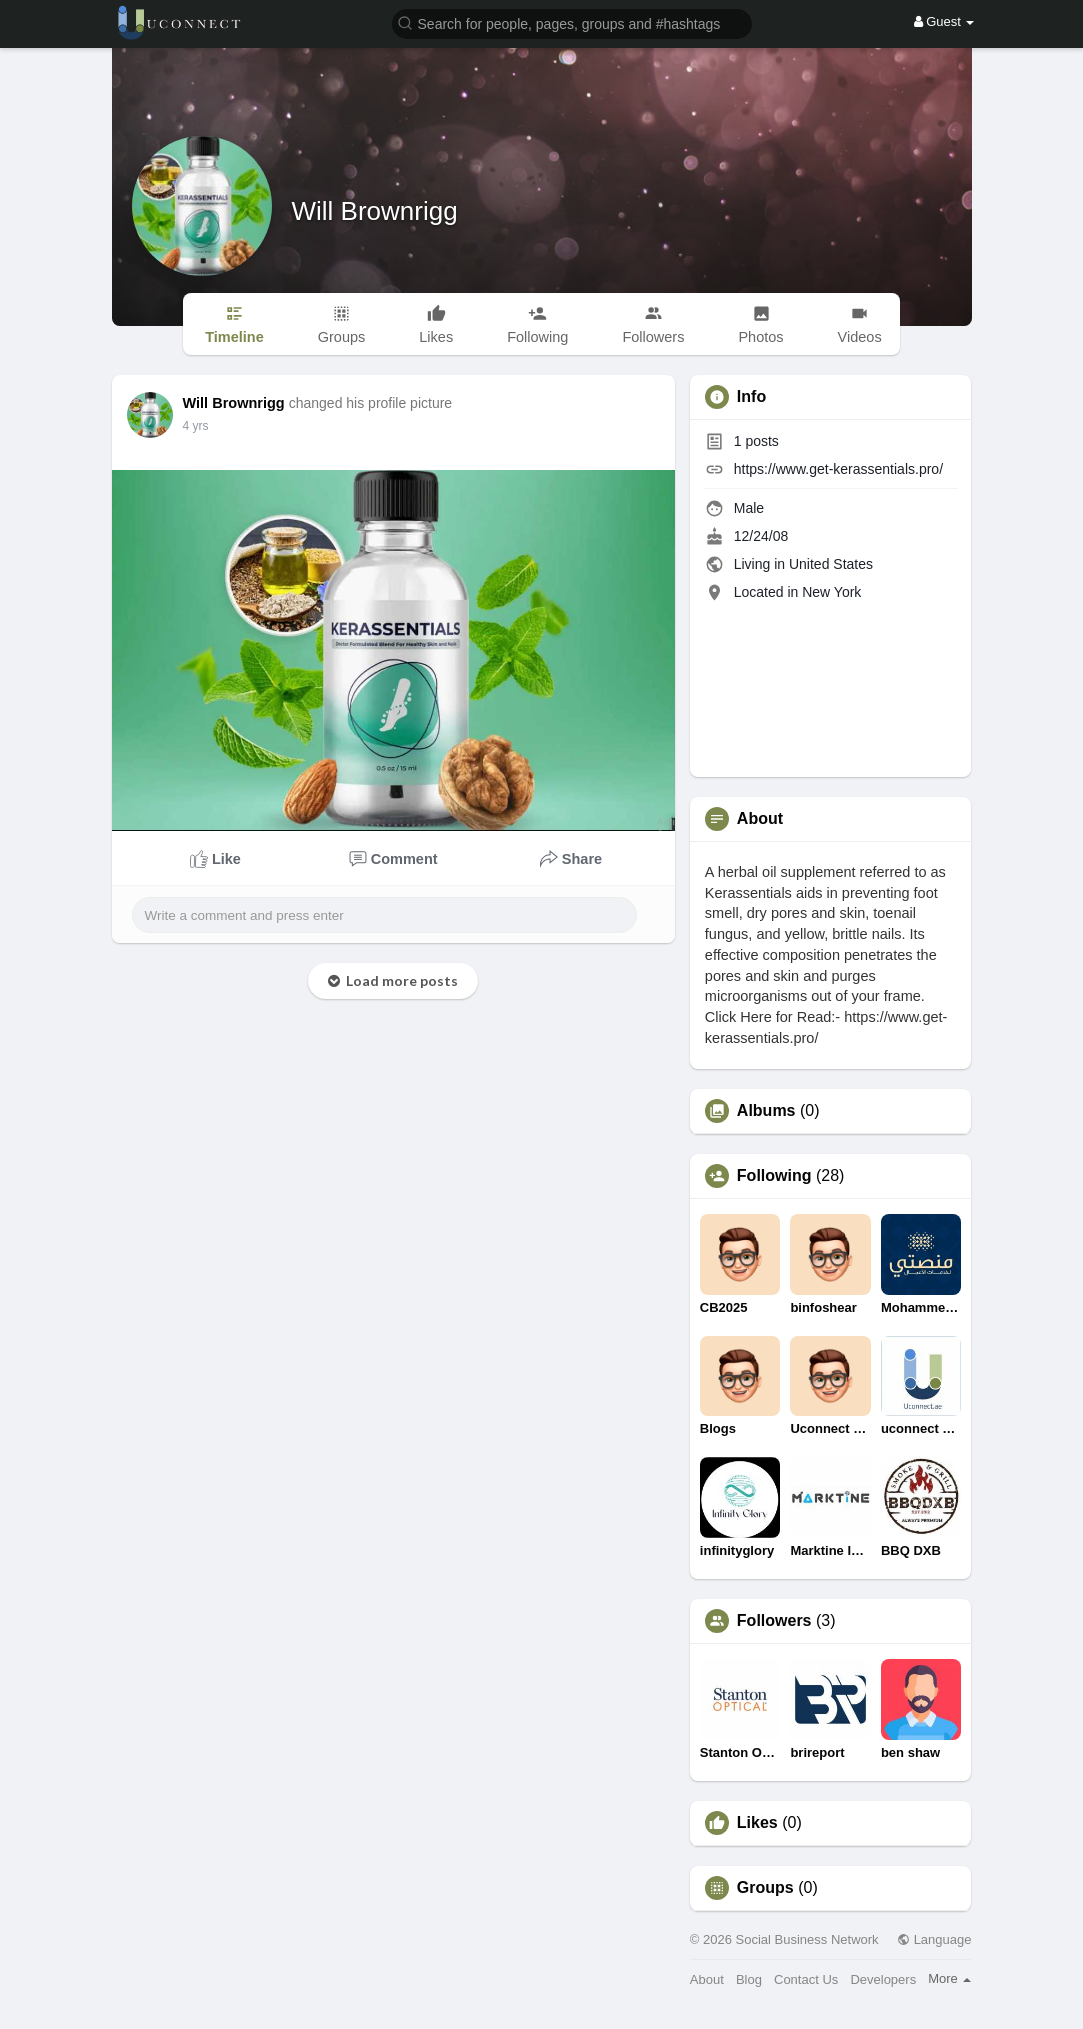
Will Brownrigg (375, 211)
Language (934, 1939)
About (707, 1979)
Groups (765, 1888)
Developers (883, 1979)
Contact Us (806, 1979)
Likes (757, 1823)
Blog (749, 1979)
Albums (766, 1111)
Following (774, 1176)
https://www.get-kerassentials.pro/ (838, 469)
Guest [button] (944, 21)
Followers (774, 1621)
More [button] (949, 1978)
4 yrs (196, 426)
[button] (572, 22)
